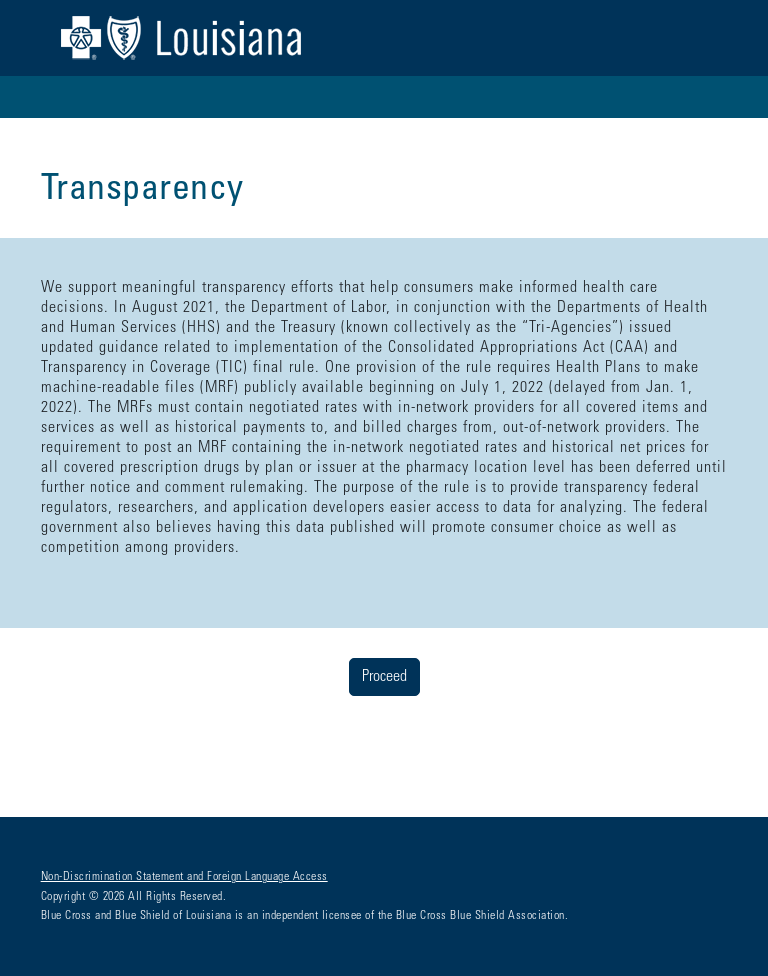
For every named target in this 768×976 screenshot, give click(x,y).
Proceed (384, 677)
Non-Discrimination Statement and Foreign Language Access (184, 877)
